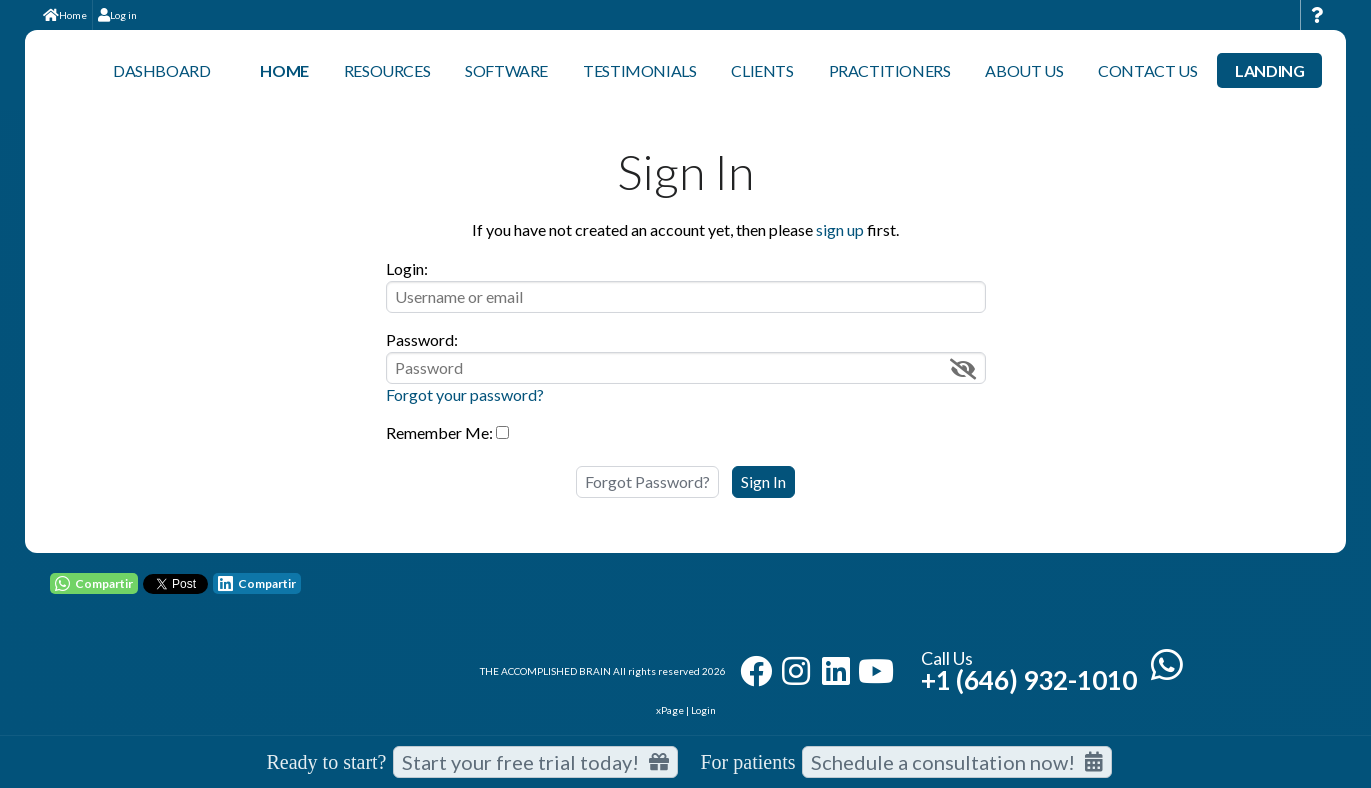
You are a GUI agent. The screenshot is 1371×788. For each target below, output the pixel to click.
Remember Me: (439, 432)
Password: (422, 339)
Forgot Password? (647, 481)
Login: (407, 268)
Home (65, 15)
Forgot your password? (465, 394)
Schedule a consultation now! (957, 762)
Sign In (763, 481)
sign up (840, 229)
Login (703, 710)
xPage (671, 710)
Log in (117, 15)
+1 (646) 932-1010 (1029, 680)
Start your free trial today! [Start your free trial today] (535, 762)
